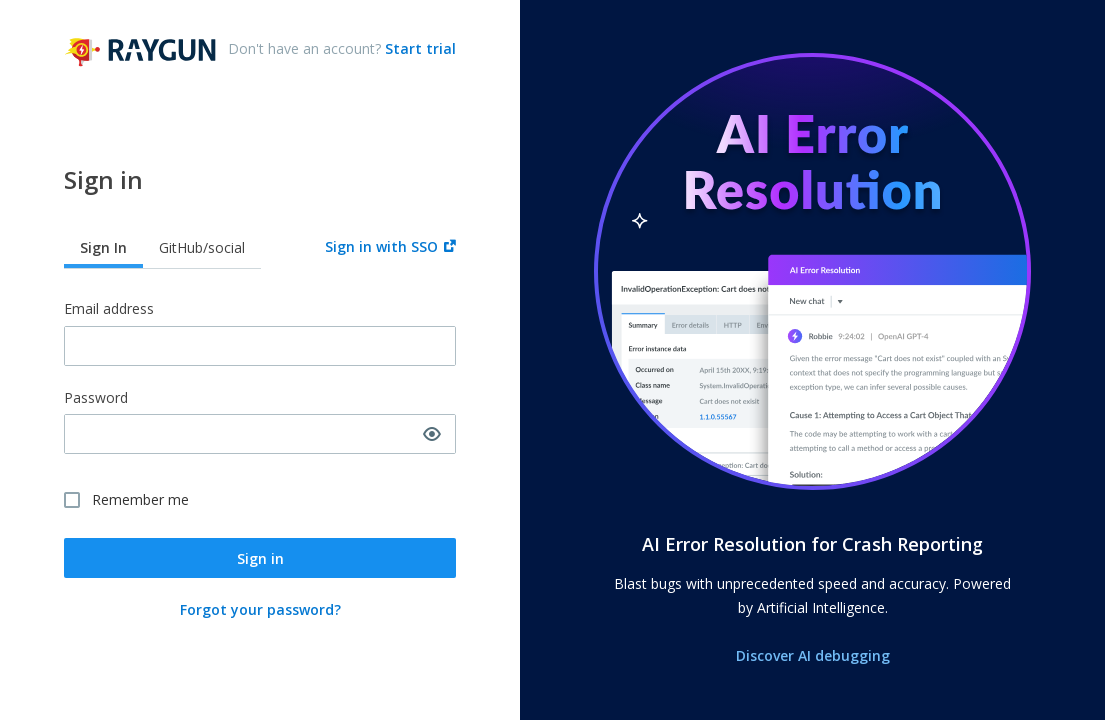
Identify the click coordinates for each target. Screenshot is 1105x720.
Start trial (418, 48)
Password (96, 398)
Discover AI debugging (813, 655)
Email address (109, 309)
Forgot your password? (260, 609)
